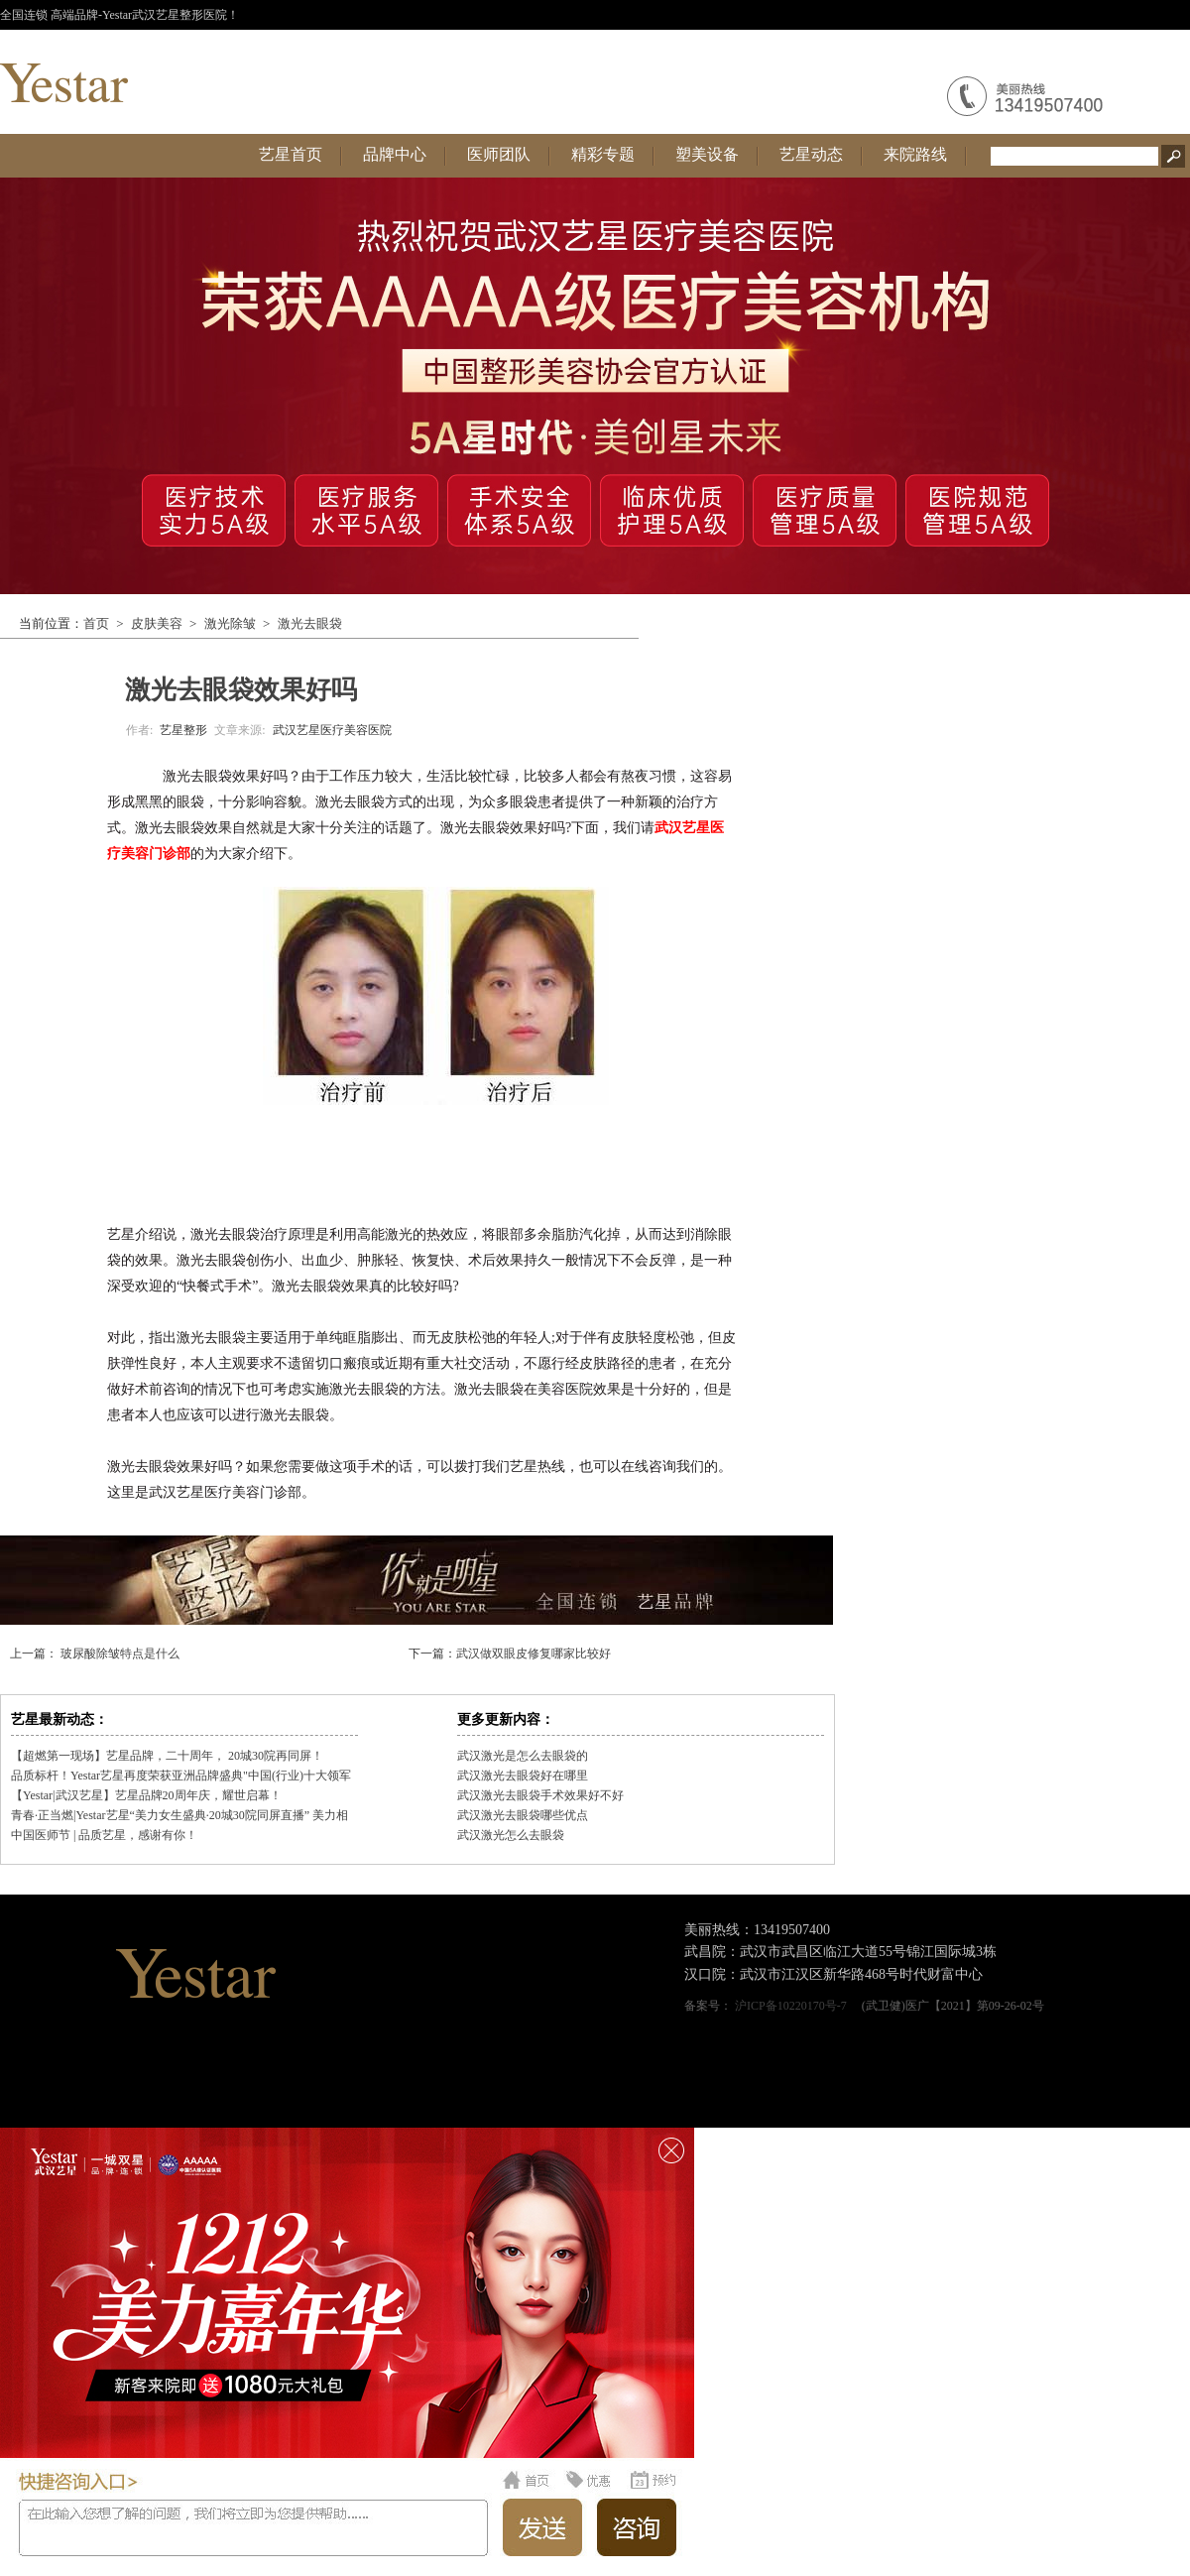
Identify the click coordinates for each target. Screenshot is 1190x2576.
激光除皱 (230, 623)
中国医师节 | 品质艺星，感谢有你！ (104, 1835)
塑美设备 (707, 154)
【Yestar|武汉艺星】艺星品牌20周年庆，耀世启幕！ (146, 1795)
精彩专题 (603, 154)
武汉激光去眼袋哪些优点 (522, 1815)
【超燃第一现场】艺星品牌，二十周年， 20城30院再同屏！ (167, 1756)
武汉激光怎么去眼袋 (510, 1835)
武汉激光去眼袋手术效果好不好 (540, 1795)
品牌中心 (394, 154)
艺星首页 (290, 154)
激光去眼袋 (310, 623)
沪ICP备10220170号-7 (791, 2006)
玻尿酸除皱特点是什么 (118, 1653)
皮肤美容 (156, 623)
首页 (96, 623)
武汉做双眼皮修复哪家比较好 (533, 1653)
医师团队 (499, 154)
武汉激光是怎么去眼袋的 (522, 1756)
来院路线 (915, 154)
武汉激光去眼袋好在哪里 (522, 1775)
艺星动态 (811, 154)
